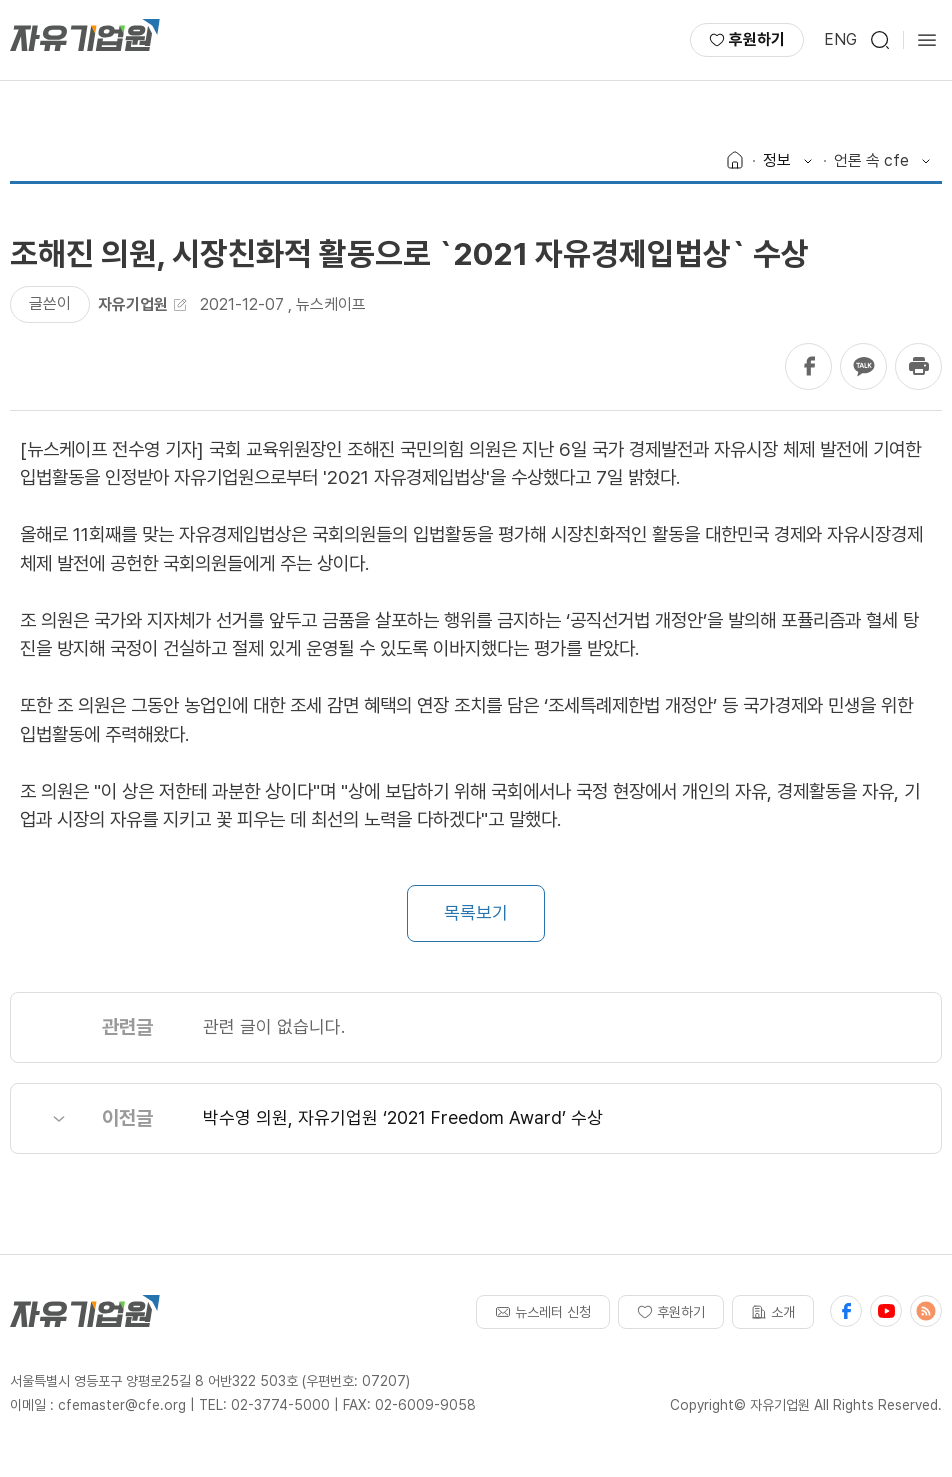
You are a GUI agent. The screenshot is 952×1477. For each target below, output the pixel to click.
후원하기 (747, 39)
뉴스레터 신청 (543, 1312)
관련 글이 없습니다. (274, 1026)
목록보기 (476, 912)
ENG (840, 39)
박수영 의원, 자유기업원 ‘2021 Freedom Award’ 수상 (403, 1117)
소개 (773, 1312)
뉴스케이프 (331, 304)
